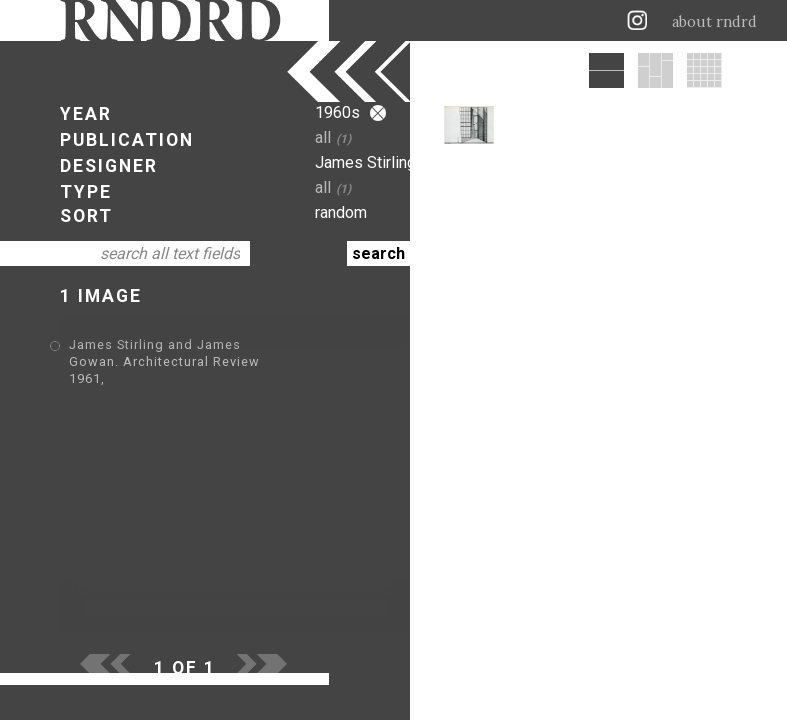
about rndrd (714, 22)
